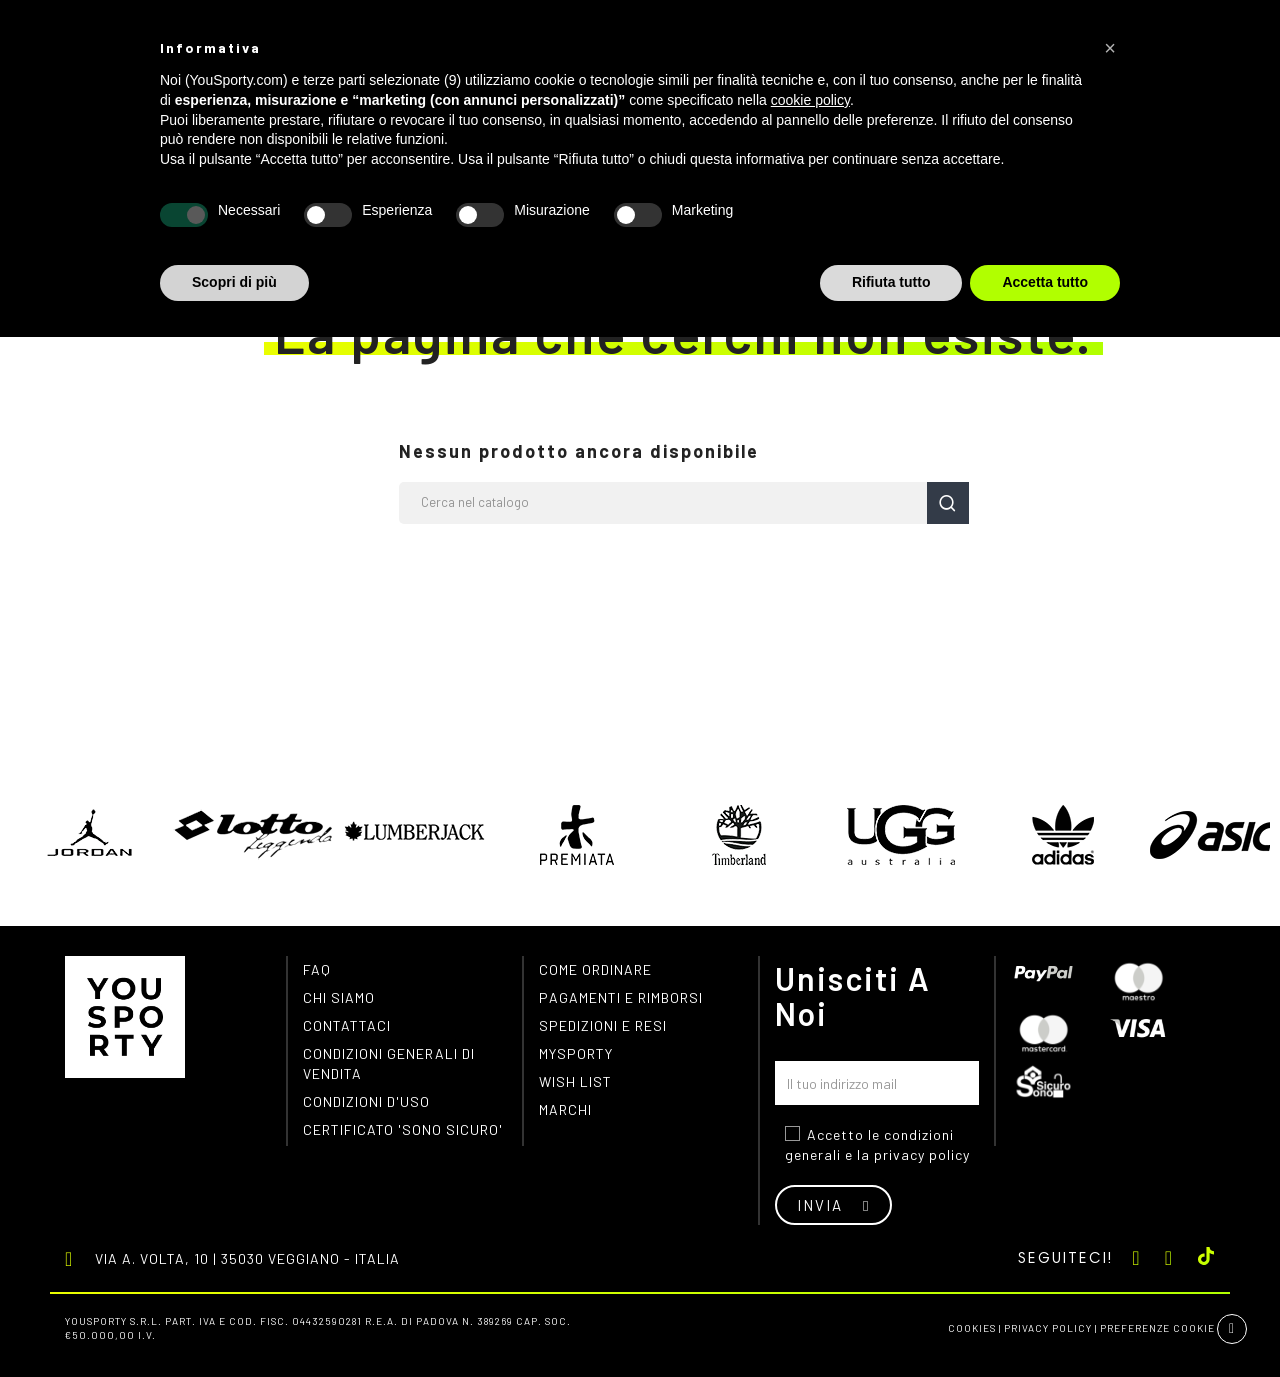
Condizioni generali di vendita (389, 1063)
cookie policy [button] (810, 100)
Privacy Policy (1048, 1328)
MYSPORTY (576, 1053)
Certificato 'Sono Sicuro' (403, 1129)
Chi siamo (339, 997)
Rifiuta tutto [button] (891, 282)
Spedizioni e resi (603, 1025)
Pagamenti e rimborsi (621, 997)
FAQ (317, 969)
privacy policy (922, 1154)
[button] (1110, 48)
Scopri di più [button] (234, 282)
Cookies (972, 1328)
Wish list (575, 1081)
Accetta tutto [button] (1045, 282)
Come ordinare (595, 969)
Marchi (565, 1109)
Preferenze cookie (1157, 1328)
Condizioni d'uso (366, 1101)
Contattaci (347, 1025)
